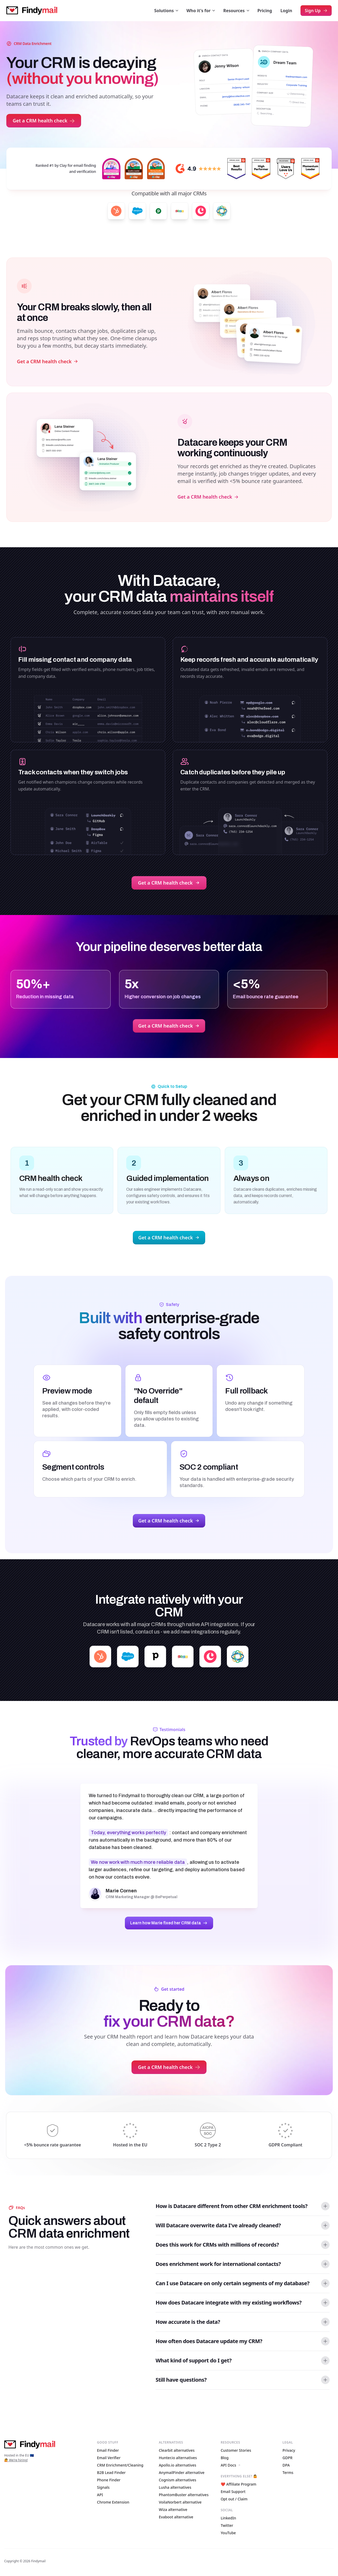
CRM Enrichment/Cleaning (120, 2465)
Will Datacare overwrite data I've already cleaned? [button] (218, 2225)
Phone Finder (108, 2479)
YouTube (228, 2532)
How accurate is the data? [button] (188, 2321)
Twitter (227, 2525)
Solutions (166, 10)
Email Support (233, 2491)
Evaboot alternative (176, 2516)
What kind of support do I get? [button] (194, 2360)
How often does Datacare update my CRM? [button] (209, 2341)
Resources (236, 10)
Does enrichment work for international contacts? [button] (218, 2263)
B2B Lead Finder (111, 2472)
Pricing (264, 10)
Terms (288, 2472)
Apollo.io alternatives (177, 2465)
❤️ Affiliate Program (238, 2484)
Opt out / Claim (234, 2498)
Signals (103, 2487)
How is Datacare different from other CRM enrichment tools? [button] (231, 2206)
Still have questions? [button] (181, 2379)
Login (286, 10)
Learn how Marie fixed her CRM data (169, 1923)
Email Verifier (108, 2457)
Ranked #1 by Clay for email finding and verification (65, 168)
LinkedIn (228, 2517)
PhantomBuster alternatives (183, 2494)
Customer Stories (236, 2450)
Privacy (289, 2450)
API (100, 2494)
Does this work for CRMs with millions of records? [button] (217, 2244)
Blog (225, 2457)
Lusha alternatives (175, 2487)
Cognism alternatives (177, 2479)
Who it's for (200, 10)
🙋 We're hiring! (16, 2460)
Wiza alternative (173, 2509)
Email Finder (108, 2450)
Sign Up (316, 10)
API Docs (231, 2465)
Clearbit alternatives (176, 2450)
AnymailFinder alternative (181, 2472)
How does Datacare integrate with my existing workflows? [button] (229, 2302)
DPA (286, 2465)
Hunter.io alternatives (178, 2457)
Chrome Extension (113, 2502)
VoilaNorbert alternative (180, 2502)
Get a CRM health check (44, 120)
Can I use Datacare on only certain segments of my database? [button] (232, 2283)
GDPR (288, 2457)
